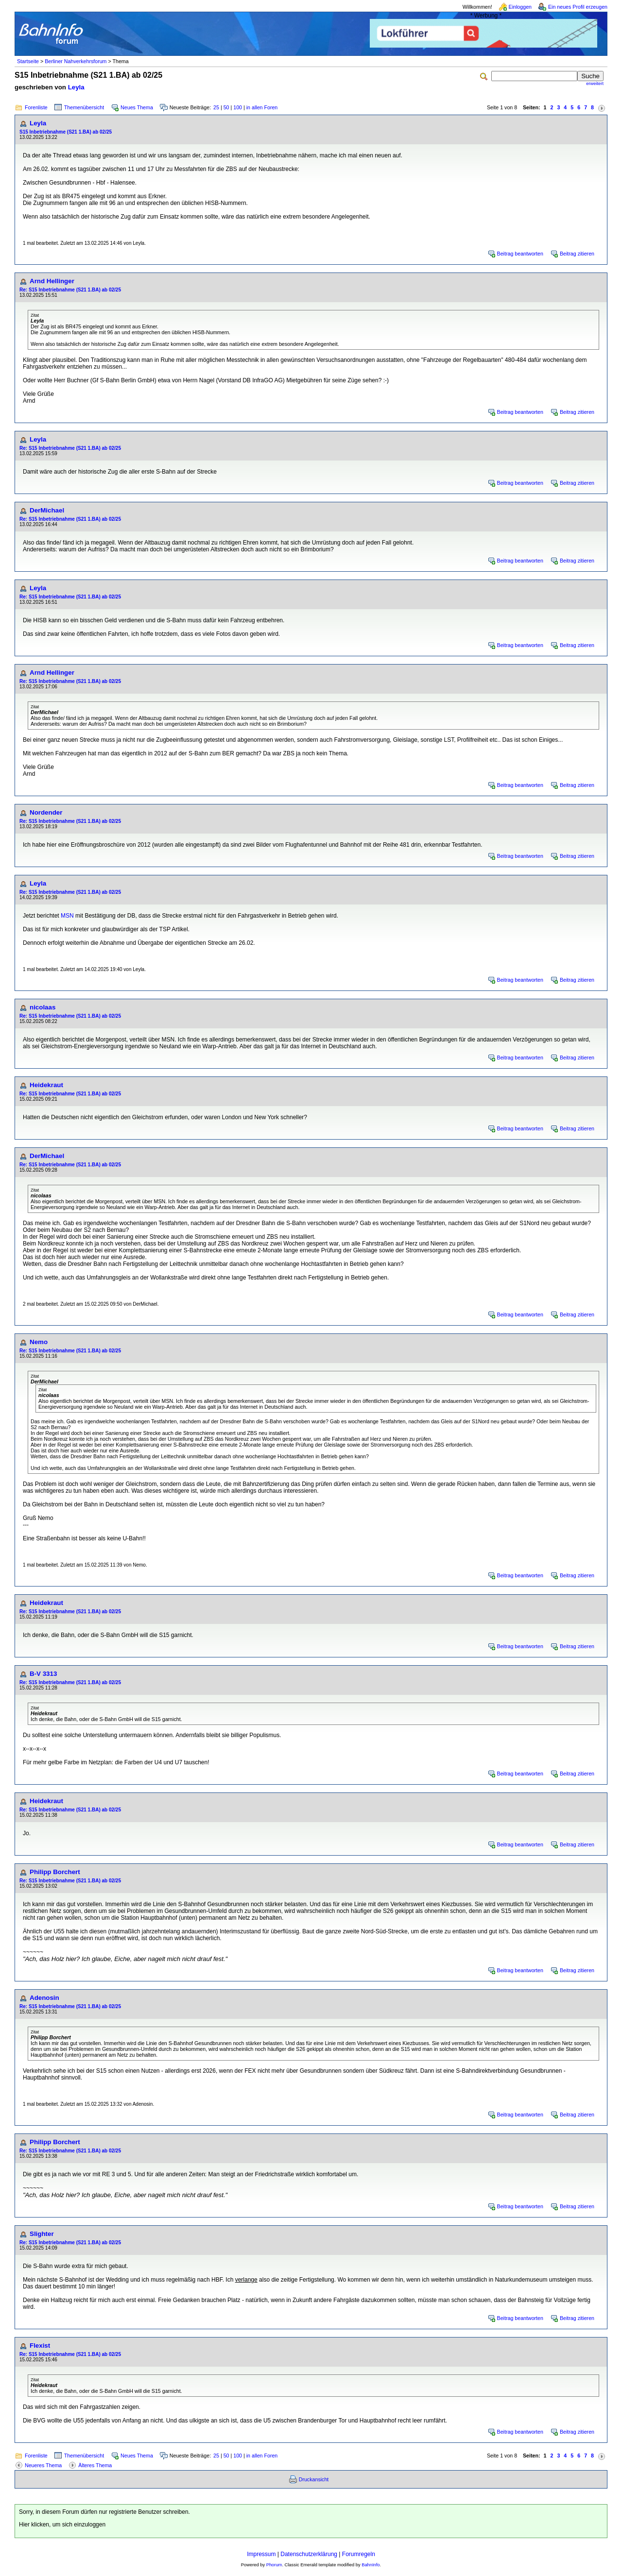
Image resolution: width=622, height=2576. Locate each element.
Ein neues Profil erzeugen (577, 7)
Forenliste (36, 107)
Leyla (76, 87)
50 (226, 107)
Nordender (46, 812)
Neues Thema (137, 107)
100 (237, 107)
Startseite (28, 61)
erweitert (595, 83)
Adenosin (44, 1997)
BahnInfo (371, 2564)
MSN (67, 915)
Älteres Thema (95, 2465)
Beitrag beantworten (520, 253)
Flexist (40, 2345)
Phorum (274, 2564)
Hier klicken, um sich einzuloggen (62, 2524)
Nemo (39, 1342)
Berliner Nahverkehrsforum (75, 61)
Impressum (261, 2554)
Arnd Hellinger (52, 281)
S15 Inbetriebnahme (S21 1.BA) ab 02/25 (65, 132)
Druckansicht (314, 2479)
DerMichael (47, 510)
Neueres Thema (43, 2465)
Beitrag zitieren (577, 253)
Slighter (42, 2233)
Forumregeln (358, 2554)
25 (216, 107)
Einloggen (520, 7)
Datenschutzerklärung (308, 2554)
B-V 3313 (43, 1673)
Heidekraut (46, 1085)
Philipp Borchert (55, 1872)
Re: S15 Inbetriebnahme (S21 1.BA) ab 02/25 (70, 289)
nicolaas (42, 1007)
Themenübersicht (84, 107)
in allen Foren (262, 107)
